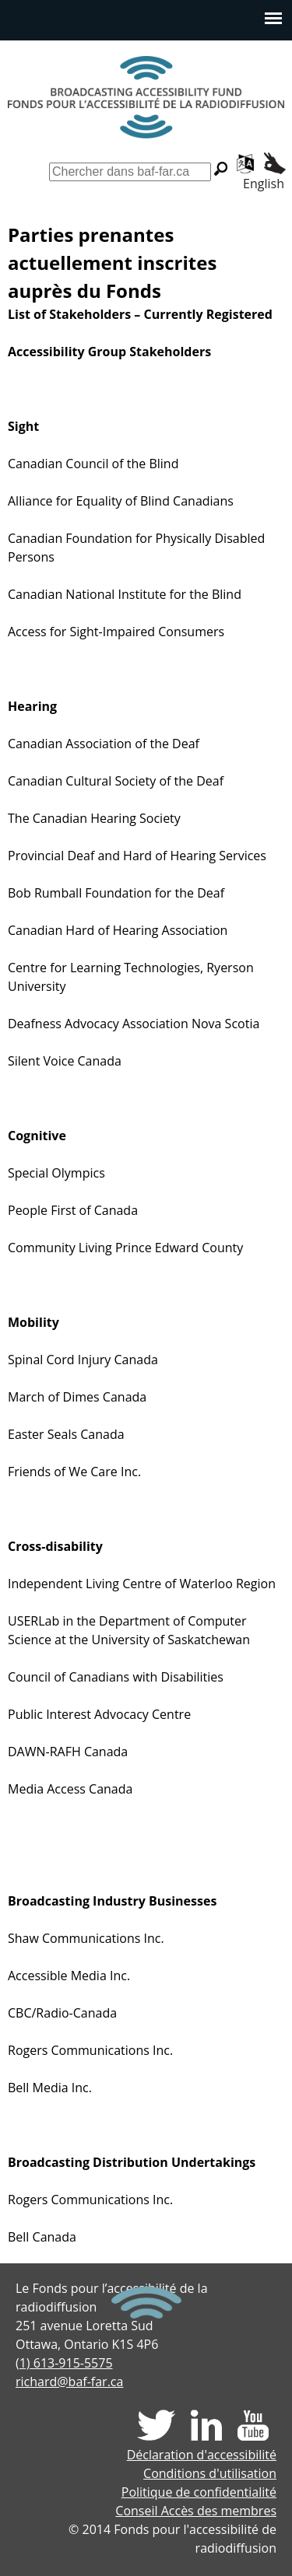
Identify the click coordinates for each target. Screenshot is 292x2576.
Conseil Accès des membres (195, 2510)
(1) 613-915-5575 (64, 2362)
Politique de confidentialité (198, 2492)
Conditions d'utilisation (209, 2473)
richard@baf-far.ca (69, 2381)
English (263, 183)
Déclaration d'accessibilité (201, 2454)
